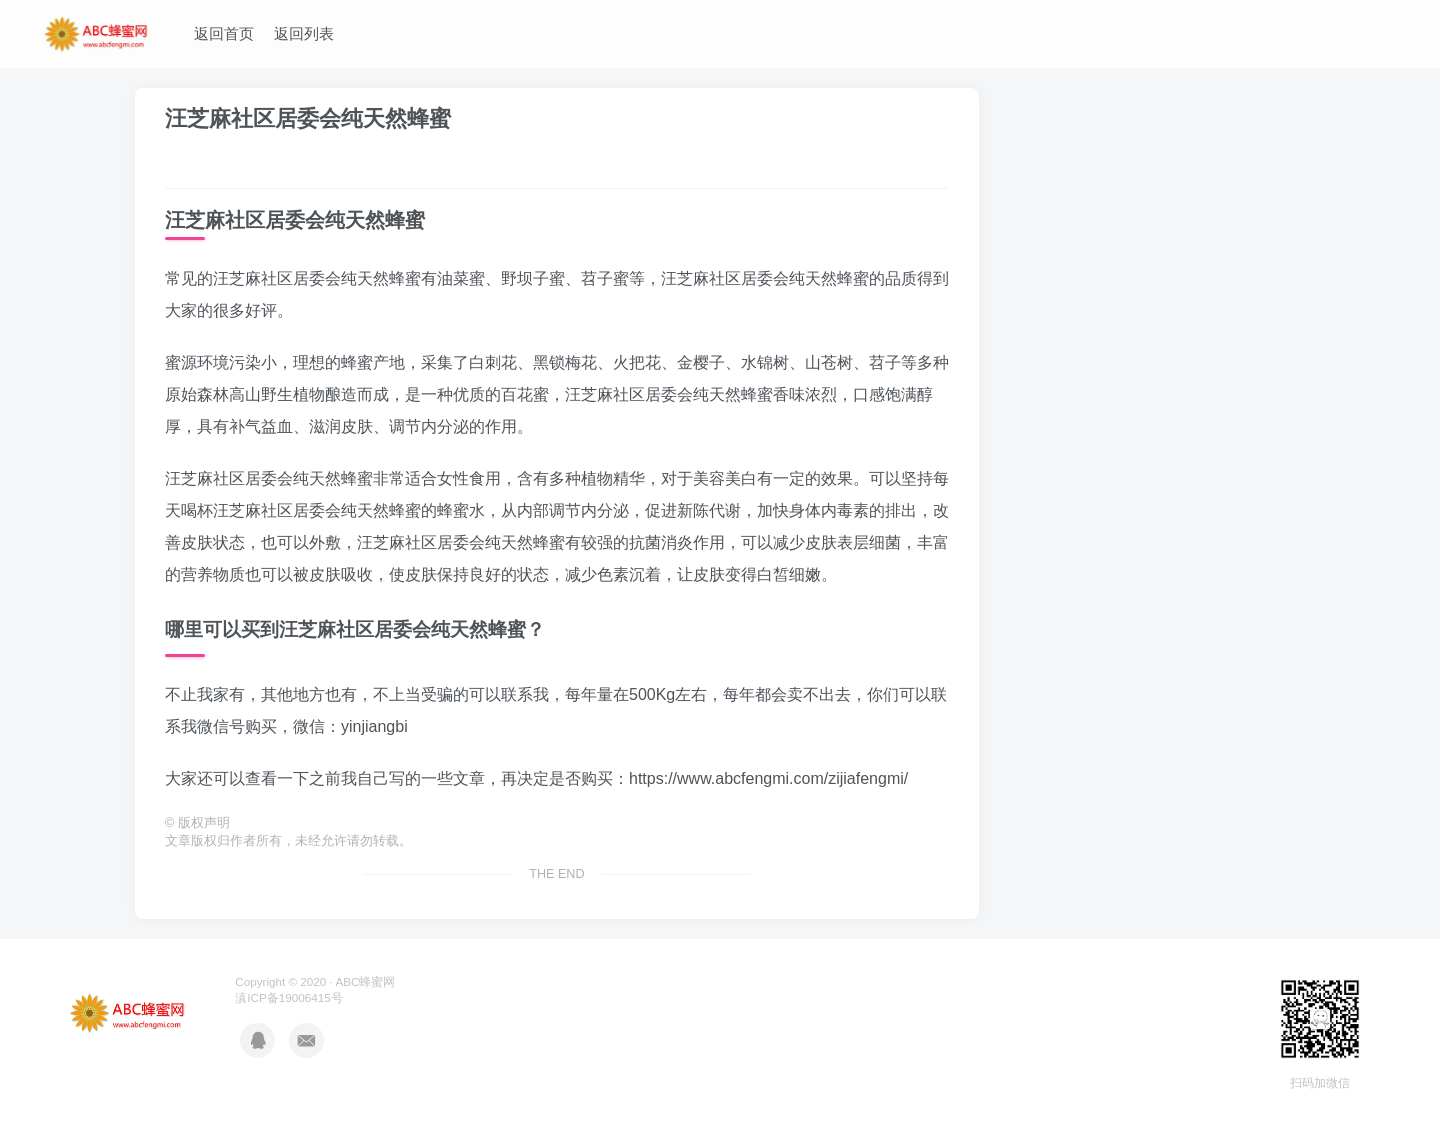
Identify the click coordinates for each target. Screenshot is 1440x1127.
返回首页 (224, 33)
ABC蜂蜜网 (365, 981)
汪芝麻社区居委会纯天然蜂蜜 (308, 118)
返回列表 (304, 33)
